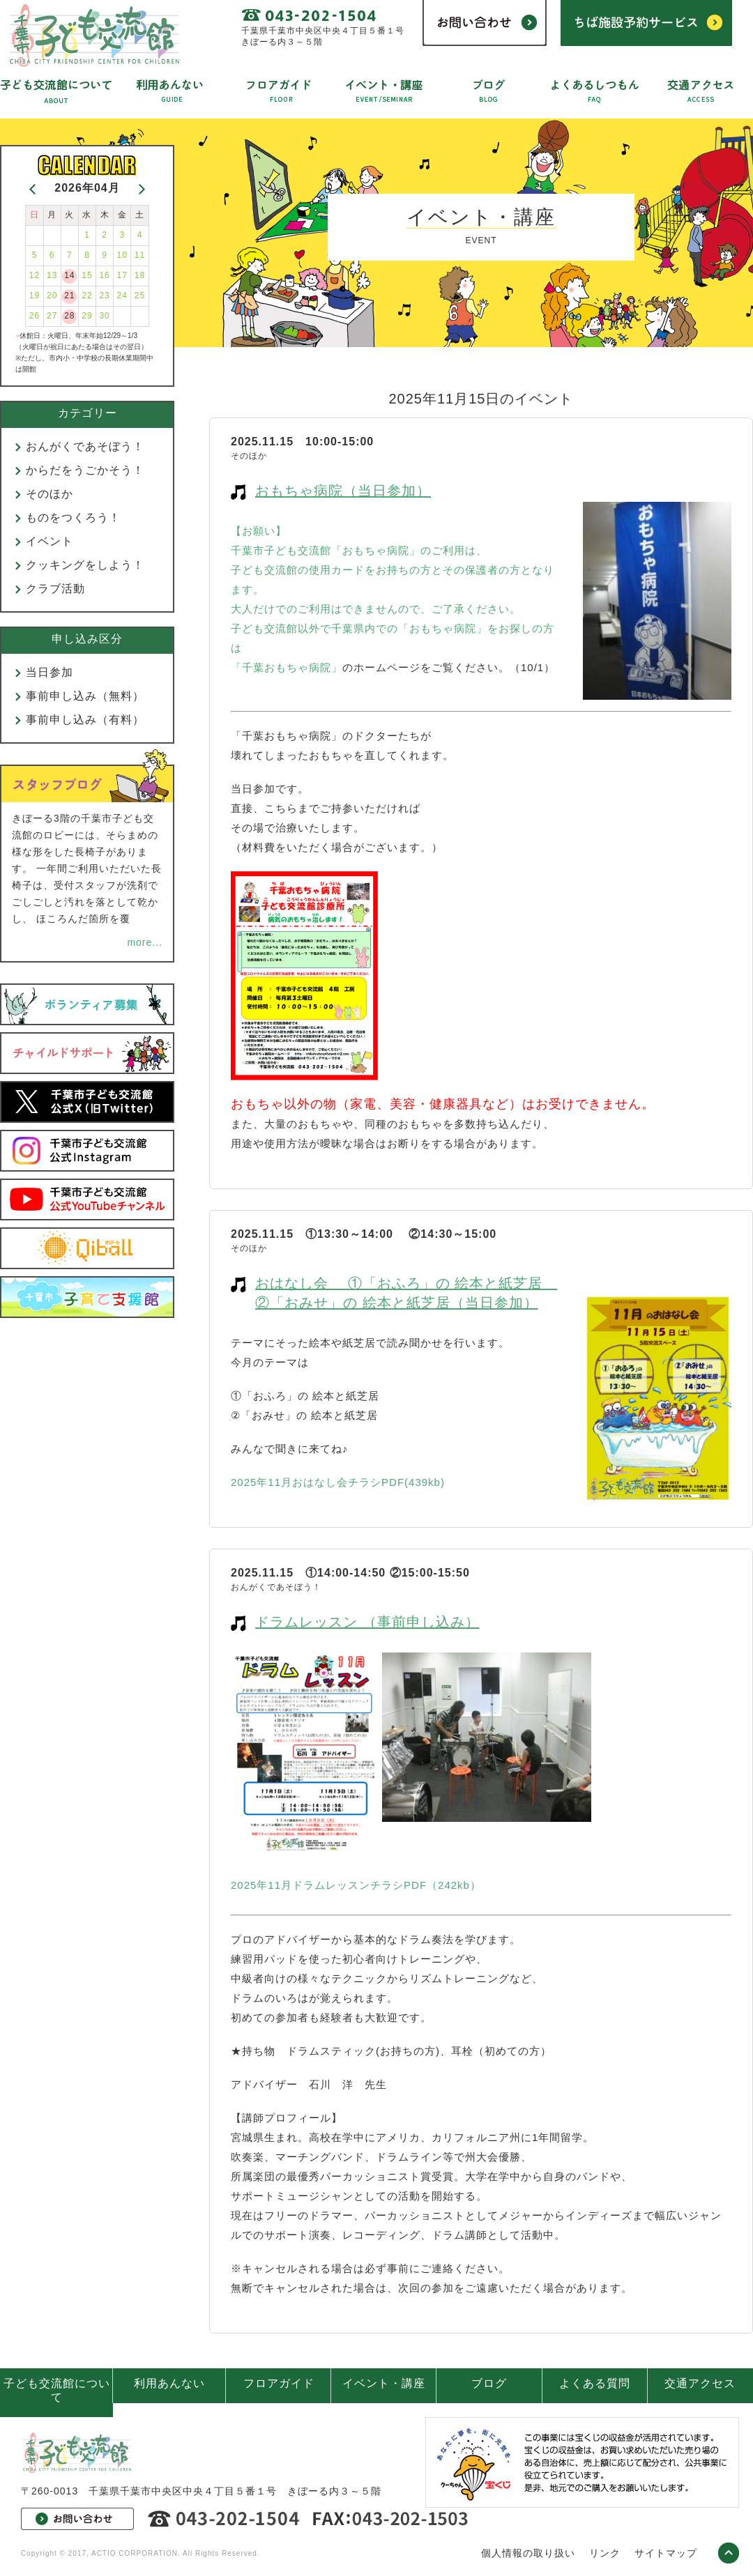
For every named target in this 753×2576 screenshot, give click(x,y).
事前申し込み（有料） (85, 720)
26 (34, 316)
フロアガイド (278, 2383)
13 (52, 275)
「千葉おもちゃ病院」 (286, 667)
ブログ (489, 2383)
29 (87, 316)
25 (140, 295)
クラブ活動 (55, 589)
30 (104, 316)
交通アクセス (700, 2383)
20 (52, 295)
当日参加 (49, 672)
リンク (605, 2553)
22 (87, 295)
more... (144, 942)
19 (34, 295)
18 (140, 275)
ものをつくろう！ (73, 517)
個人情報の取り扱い (528, 2553)
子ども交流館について (56, 2390)
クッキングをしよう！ (85, 565)
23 (104, 295)
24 (122, 295)
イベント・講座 (383, 2383)
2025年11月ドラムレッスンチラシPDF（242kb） (356, 1885)
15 (87, 275)
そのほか (49, 494)
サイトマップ (665, 2553)
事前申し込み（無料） (85, 696)
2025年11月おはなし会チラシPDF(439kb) (338, 1482)
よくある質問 (594, 2383)
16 (104, 275)
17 (122, 275)
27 (52, 316)
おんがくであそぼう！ (85, 446)
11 (140, 255)
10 (122, 255)
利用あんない (169, 2383)
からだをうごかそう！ (85, 470)
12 (34, 275)
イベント (49, 541)
